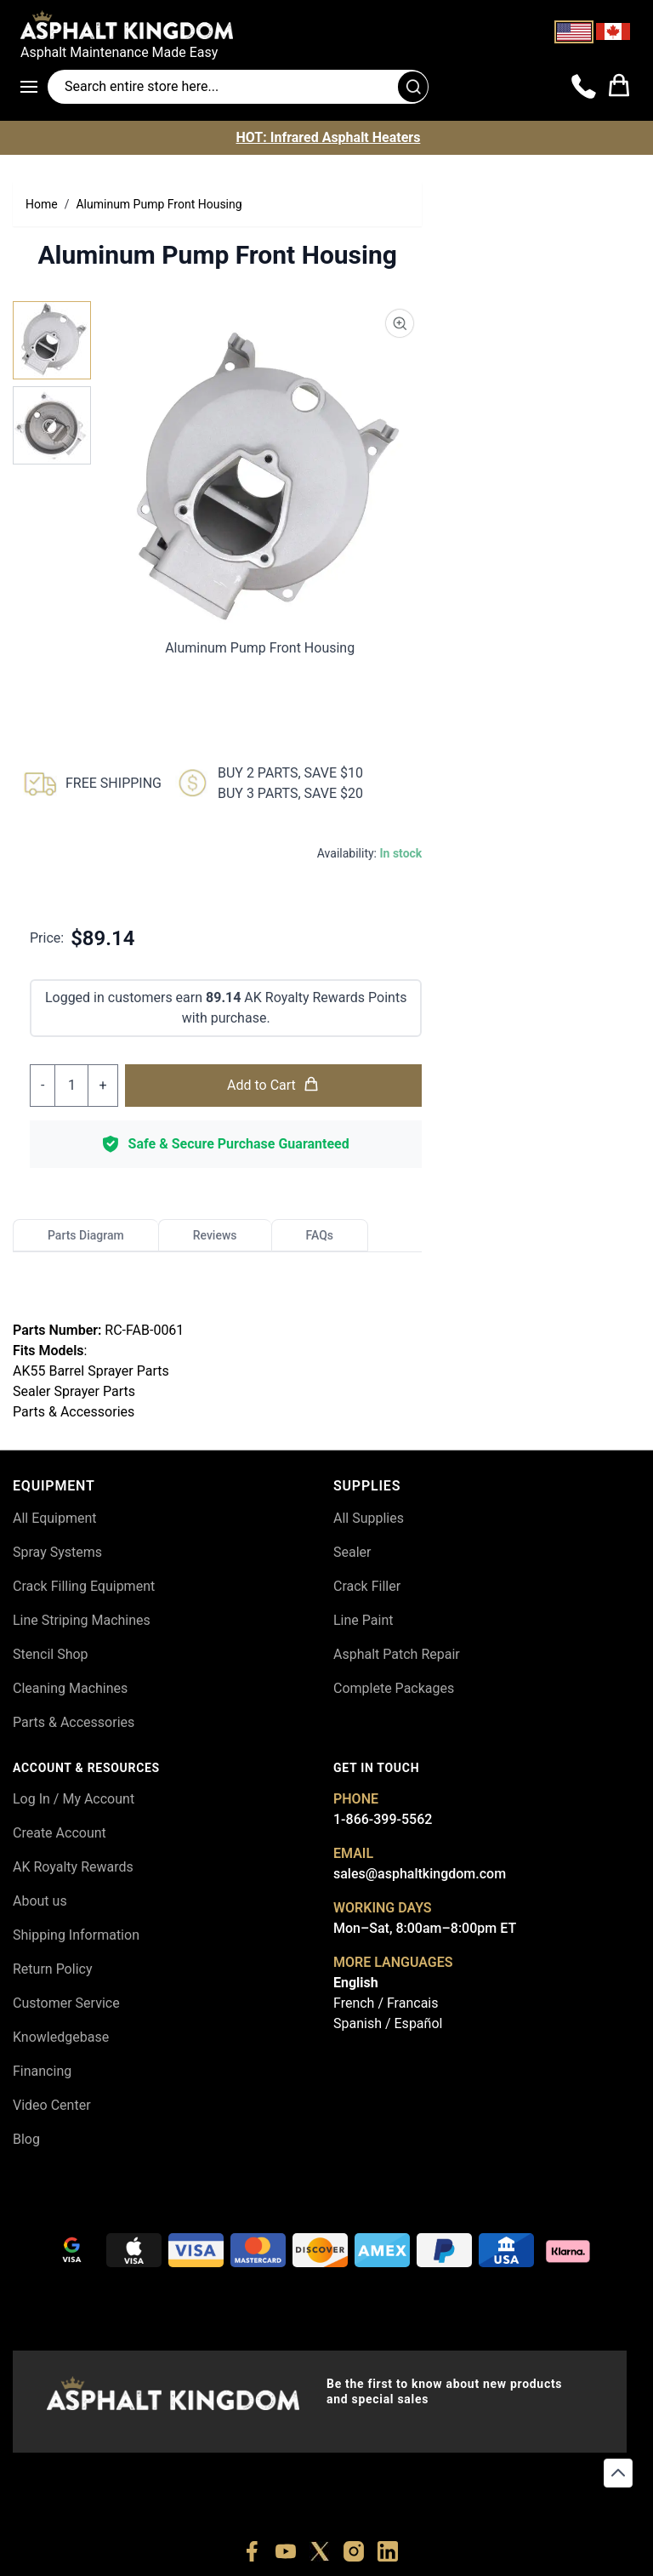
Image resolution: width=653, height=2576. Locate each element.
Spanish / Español (387, 2023)
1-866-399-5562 (382, 1819)
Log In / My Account (73, 1799)
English (355, 1983)
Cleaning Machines (70, 1688)
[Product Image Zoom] (399, 323)
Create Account (59, 1833)
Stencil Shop (50, 1654)
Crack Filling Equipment (84, 1586)
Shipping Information (76, 1935)
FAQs (320, 1235)
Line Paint (363, 1620)
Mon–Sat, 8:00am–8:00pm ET (424, 1928)
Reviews (215, 1235)
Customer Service (66, 2003)
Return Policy (52, 1969)
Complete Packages (393, 1688)
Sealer (352, 1552)
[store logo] (326, 24)
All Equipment (55, 1518)
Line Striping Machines (81, 1620)
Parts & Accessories (73, 1722)
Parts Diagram (86, 1235)
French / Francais (385, 2003)
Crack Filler (366, 1586)
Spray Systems (57, 1552)
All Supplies (368, 1518)
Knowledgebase (61, 2037)
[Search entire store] (238, 87)
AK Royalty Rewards (73, 1867)
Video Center (52, 2105)
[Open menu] (34, 86)
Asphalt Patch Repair (396, 1654)
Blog (26, 2139)
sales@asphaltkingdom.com (419, 1874)
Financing (42, 2071)
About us (40, 1901)
